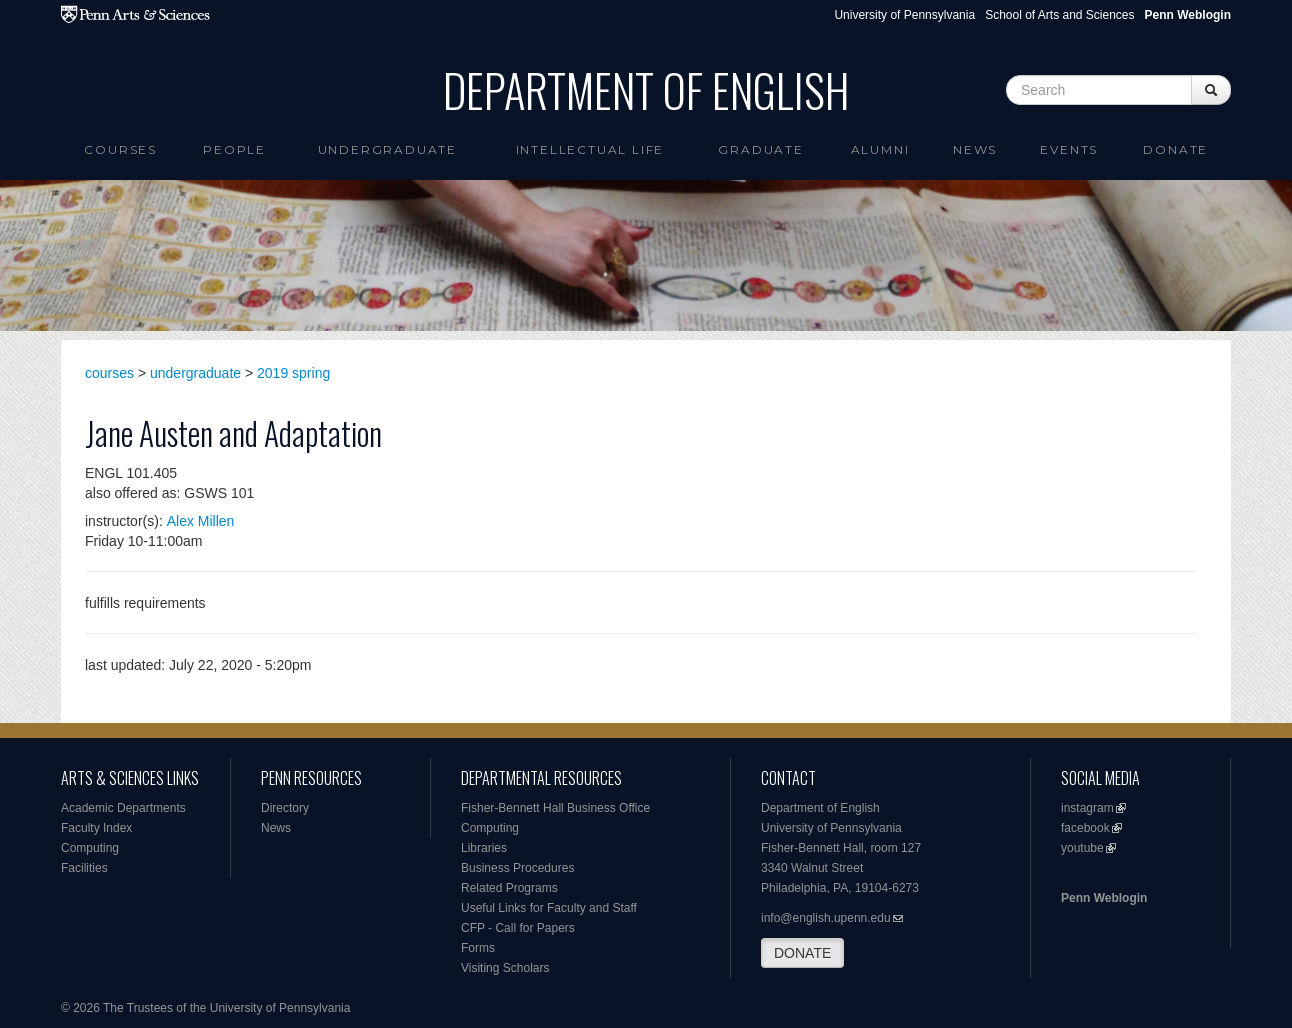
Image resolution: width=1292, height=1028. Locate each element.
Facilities (84, 868)
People (234, 149)
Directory (285, 808)
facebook (1085, 828)
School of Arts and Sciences (1059, 15)
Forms (478, 948)
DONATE (802, 953)
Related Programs (509, 888)
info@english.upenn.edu (826, 918)
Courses (120, 149)
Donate (1175, 149)
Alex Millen (201, 521)
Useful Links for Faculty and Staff (549, 908)
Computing (90, 848)
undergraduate (195, 373)
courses (109, 373)
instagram (1087, 808)
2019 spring (293, 373)
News (975, 149)
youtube (1082, 848)
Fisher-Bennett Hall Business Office (555, 808)
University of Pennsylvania (904, 15)
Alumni (880, 149)
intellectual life (590, 149)
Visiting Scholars (505, 968)
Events (1069, 149)
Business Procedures (517, 868)
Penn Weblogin (1104, 898)
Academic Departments (123, 808)
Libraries (484, 848)
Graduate (760, 149)
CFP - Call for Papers (518, 928)
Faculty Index (96, 828)
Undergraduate (387, 149)
